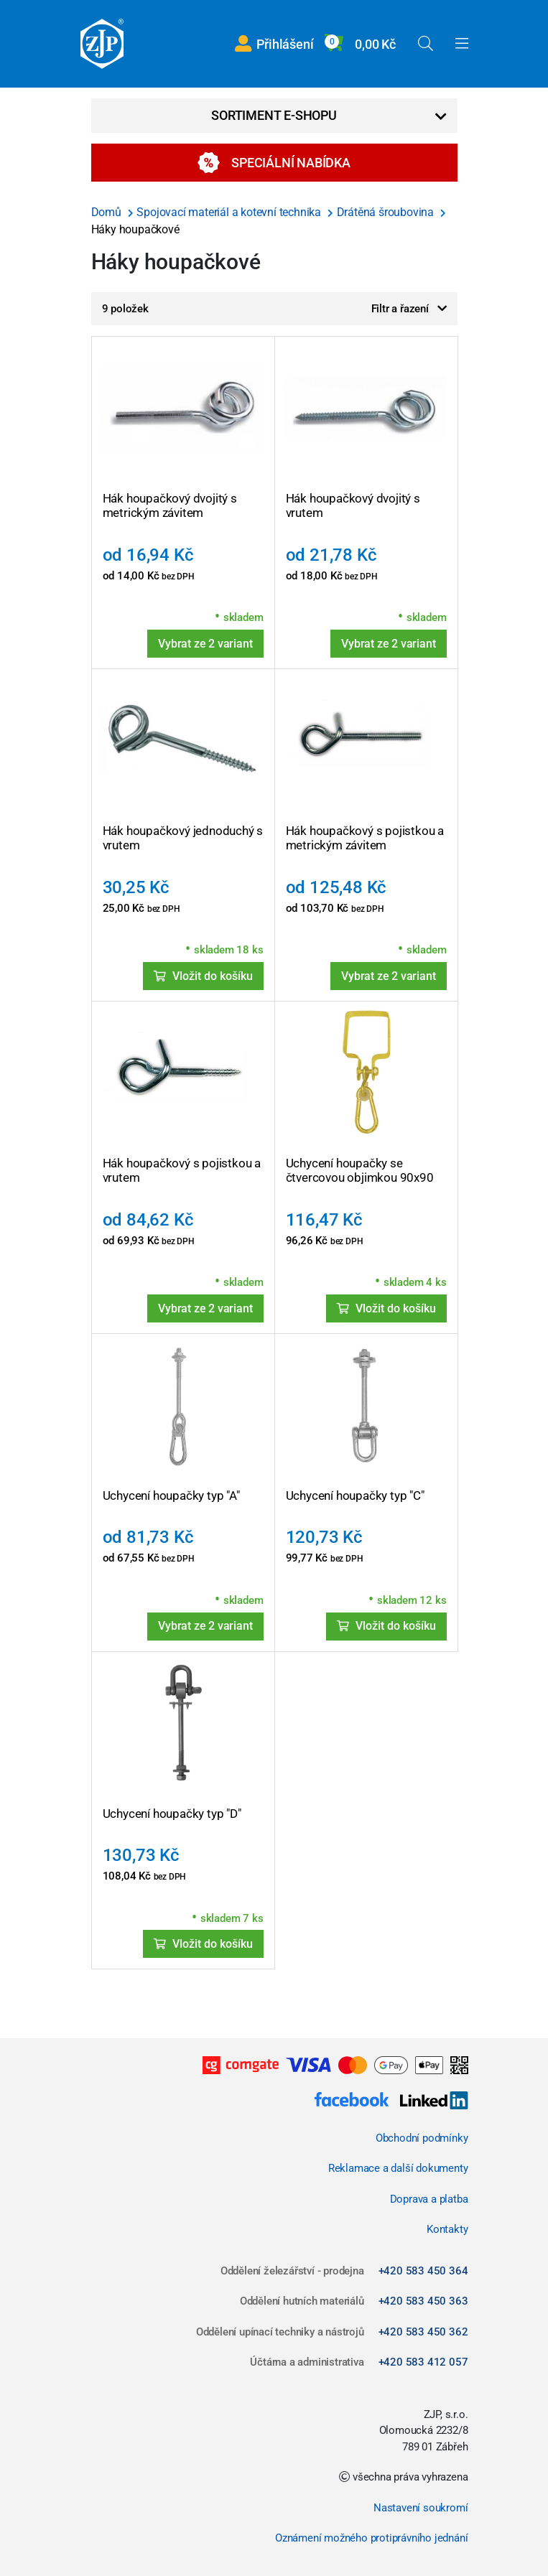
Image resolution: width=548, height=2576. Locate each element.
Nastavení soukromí (420, 2507)
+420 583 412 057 (423, 2362)
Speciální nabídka (274, 162)
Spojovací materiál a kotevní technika (229, 212)
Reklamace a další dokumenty (398, 2168)
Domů (107, 212)
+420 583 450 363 (423, 2301)
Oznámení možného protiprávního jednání (371, 2537)
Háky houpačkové (135, 229)
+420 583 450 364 (423, 2270)
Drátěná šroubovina (387, 212)
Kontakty (447, 2229)
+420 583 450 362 (423, 2331)
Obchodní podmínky (422, 2138)
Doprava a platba (429, 2199)
